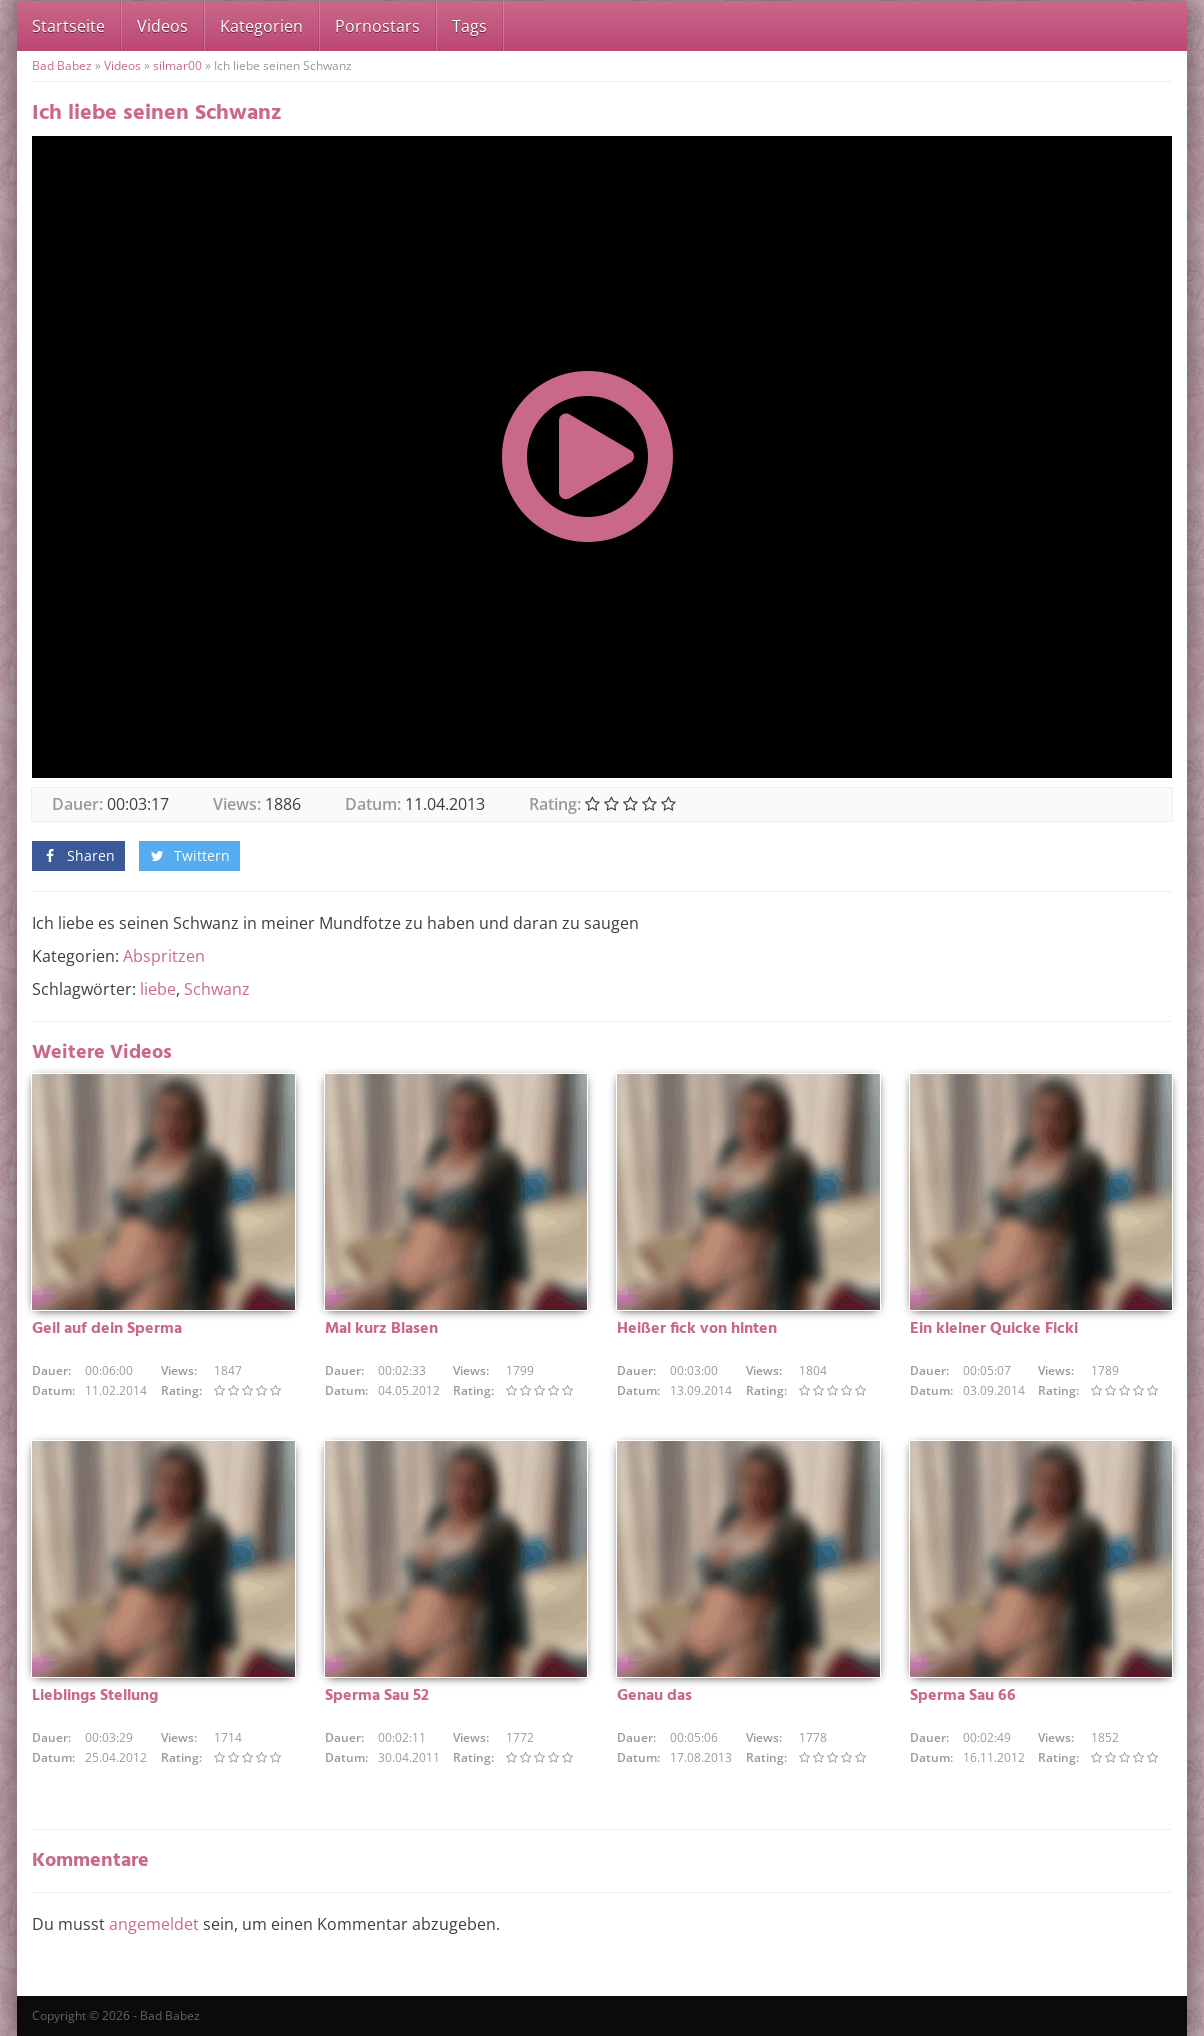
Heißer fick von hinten (697, 1329)
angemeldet (154, 1924)
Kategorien (261, 26)
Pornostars (377, 26)
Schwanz (217, 989)
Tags (469, 26)
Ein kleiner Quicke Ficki (994, 1329)
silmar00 (177, 65)
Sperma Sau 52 (377, 1696)
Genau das (654, 1696)
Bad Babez (62, 65)
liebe (158, 989)
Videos (162, 26)
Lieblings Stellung (95, 1696)
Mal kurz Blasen (381, 1329)
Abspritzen (164, 956)
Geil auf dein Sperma (107, 1329)
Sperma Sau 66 (963, 1696)
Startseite (68, 26)
